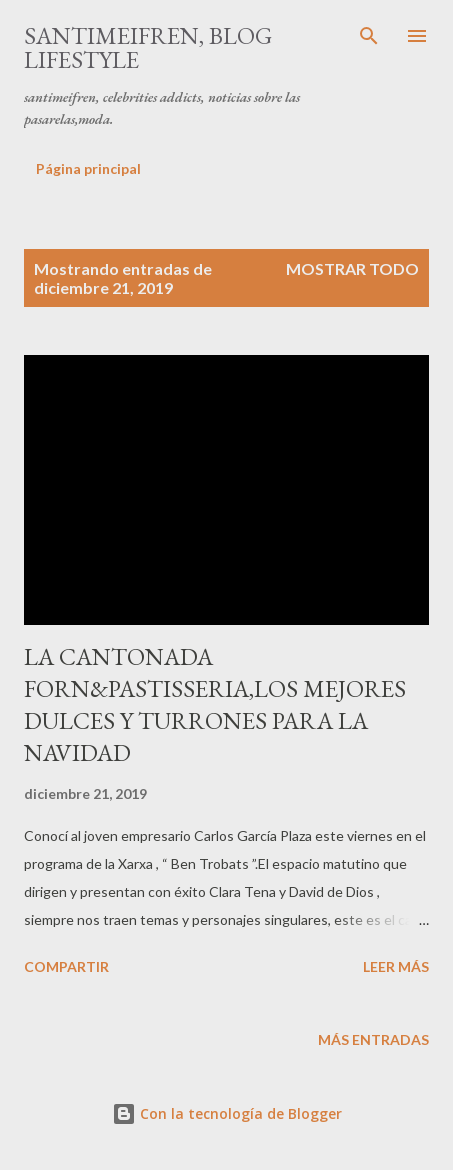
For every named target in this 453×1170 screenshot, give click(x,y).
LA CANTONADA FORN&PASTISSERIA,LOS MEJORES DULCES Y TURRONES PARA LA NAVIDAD (215, 704)
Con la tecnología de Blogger (227, 1113)
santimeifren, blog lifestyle (148, 47)
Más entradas (373, 1039)
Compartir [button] (66, 966)
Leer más (396, 966)
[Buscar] (369, 36)
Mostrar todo (352, 268)
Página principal (88, 168)
